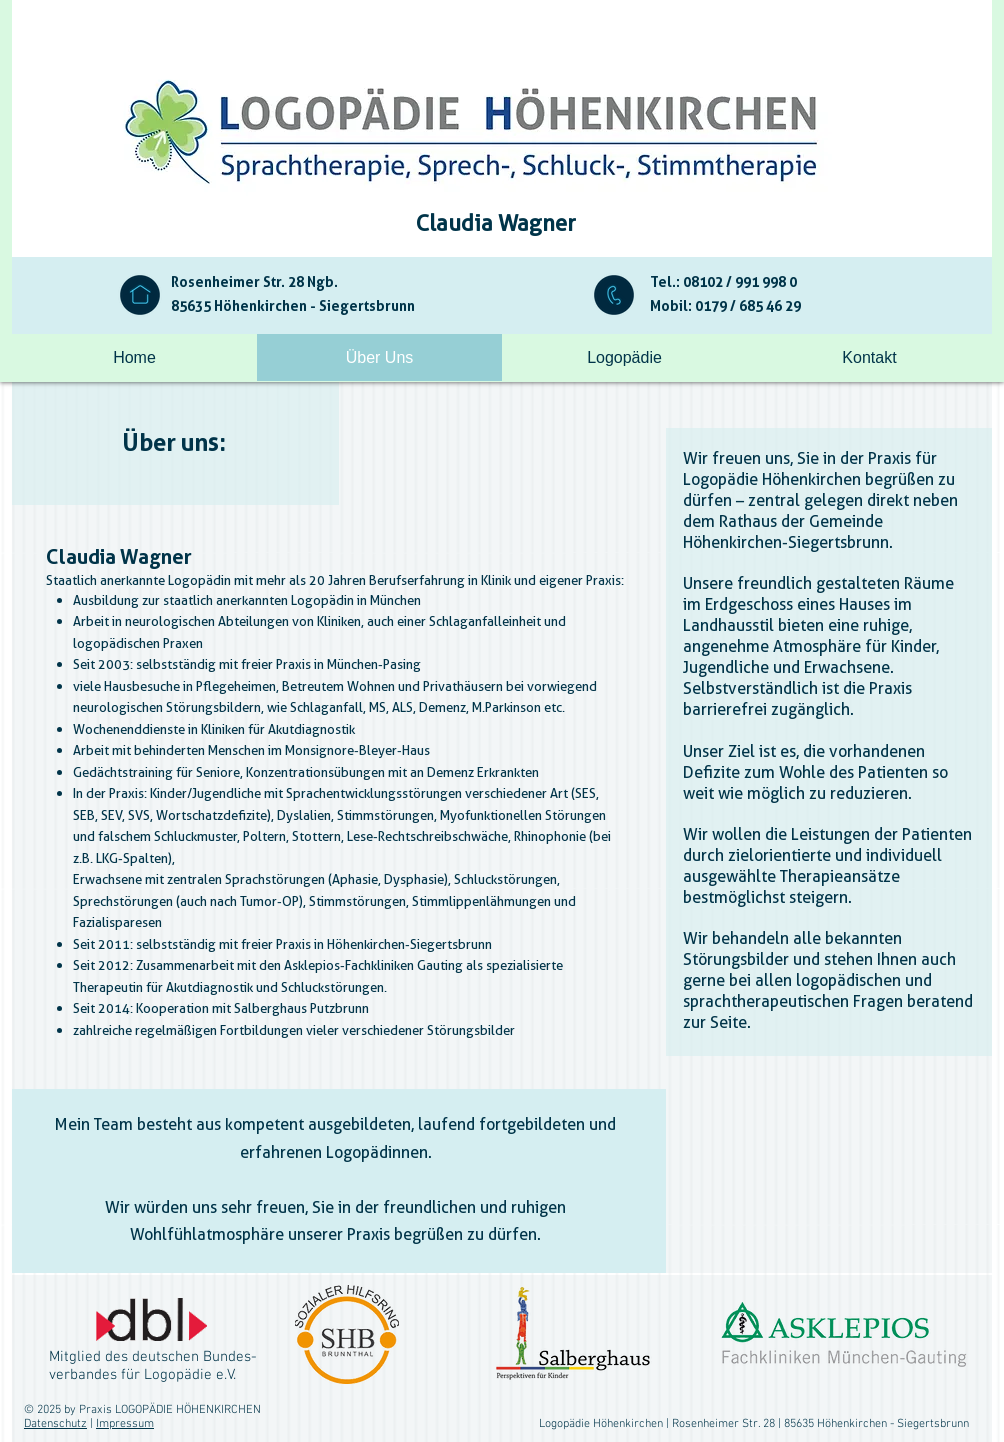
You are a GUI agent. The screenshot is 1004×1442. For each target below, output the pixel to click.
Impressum (125, 1424)
